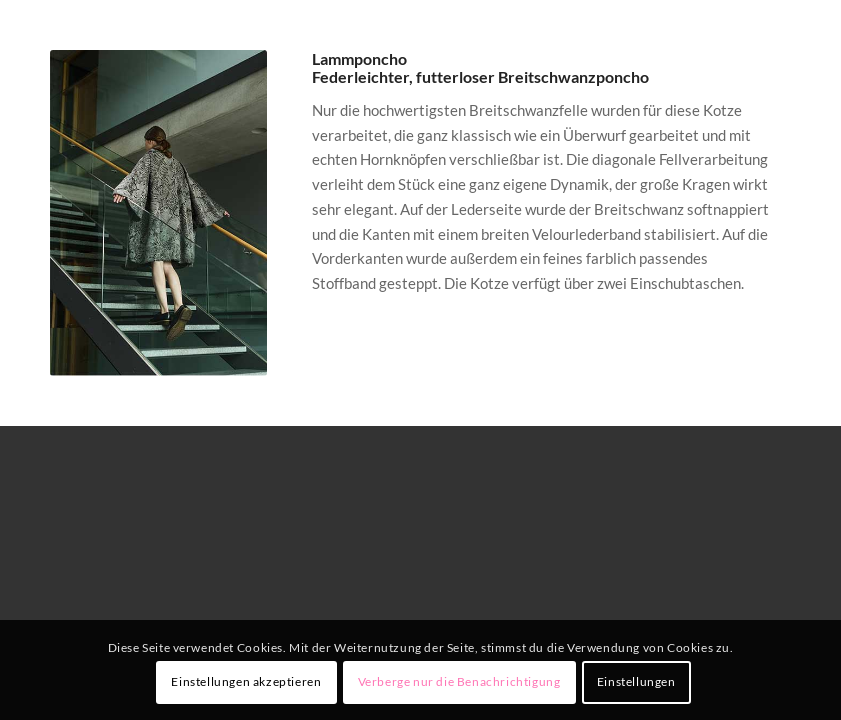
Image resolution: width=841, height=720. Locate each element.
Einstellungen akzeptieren (246, 681)
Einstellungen (636, 681)
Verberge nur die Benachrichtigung (459, 681)
